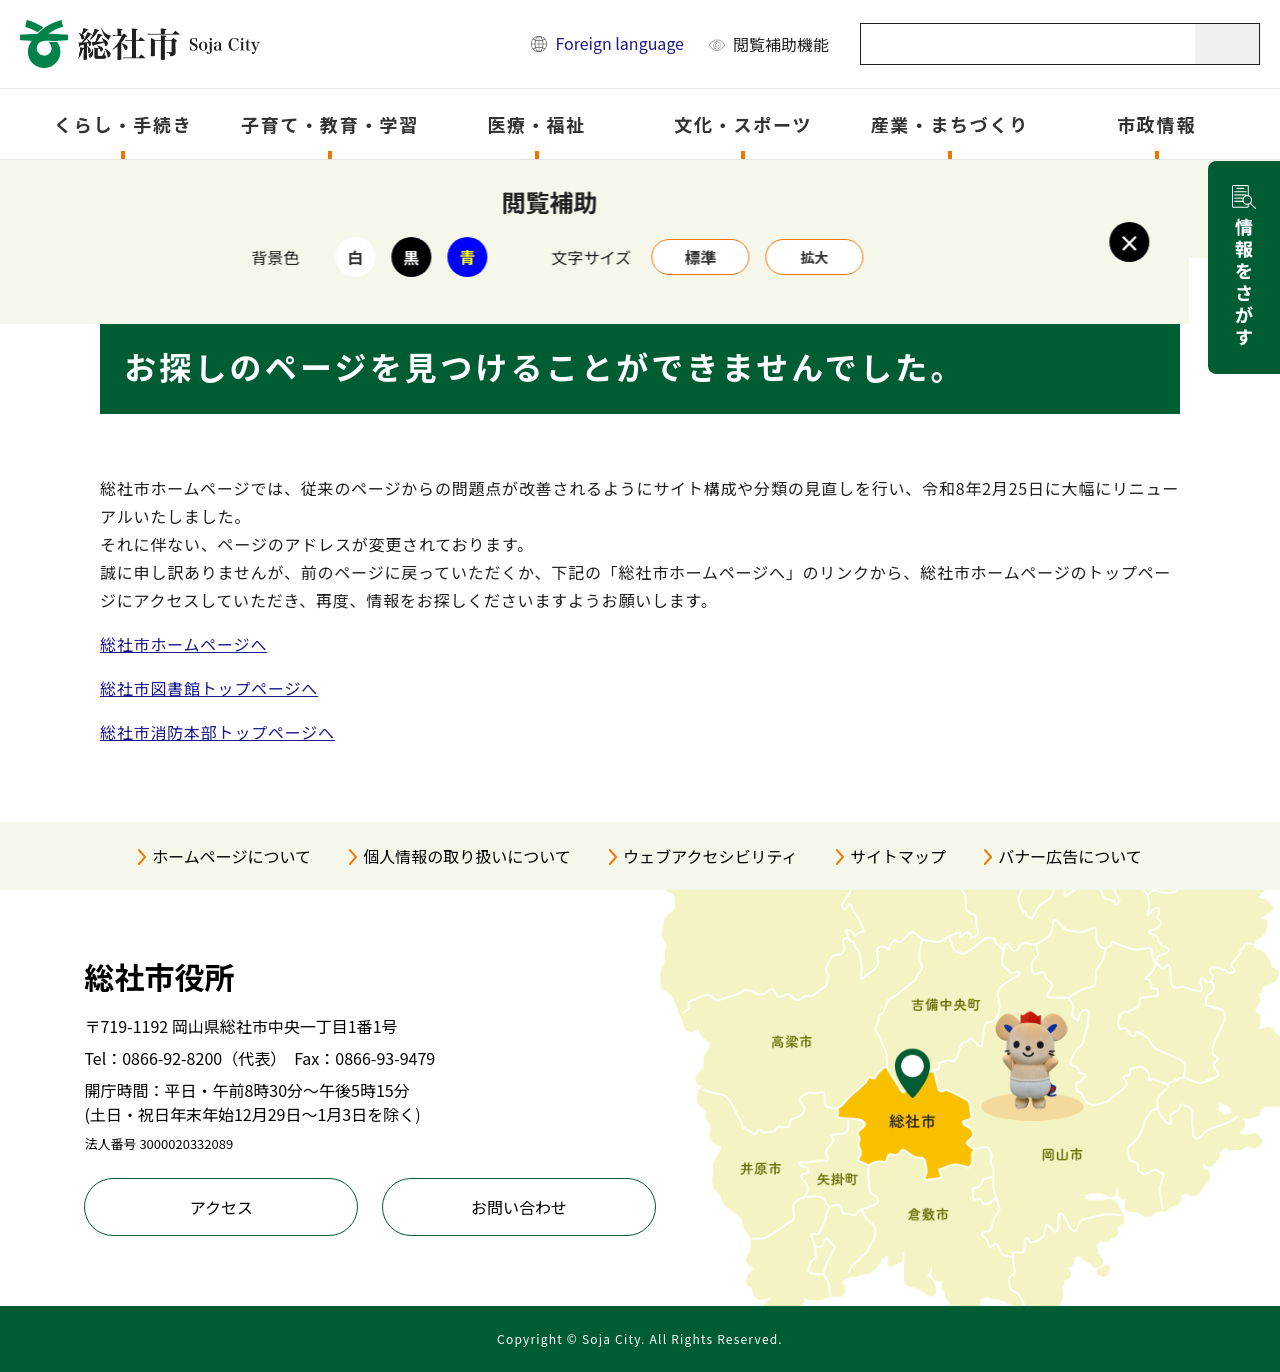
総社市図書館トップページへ (209, 688)
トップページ (204, 186)
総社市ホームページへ (183, 644)
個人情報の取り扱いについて (467, 856)
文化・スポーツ (743, 124)
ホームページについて (231, 856)
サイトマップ (898, 856)
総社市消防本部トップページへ (217, 732)
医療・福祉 (536, 124)
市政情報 (1156, 124)
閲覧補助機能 (781, 44)
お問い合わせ (519, 1207)
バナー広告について (1070, 856)
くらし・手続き (123, 124)
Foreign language (619, 43)
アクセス (221, 1207)
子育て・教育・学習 (330, 124)
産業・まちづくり (950, 124)
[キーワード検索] (1028, 44)
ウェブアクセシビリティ (710, 856)
